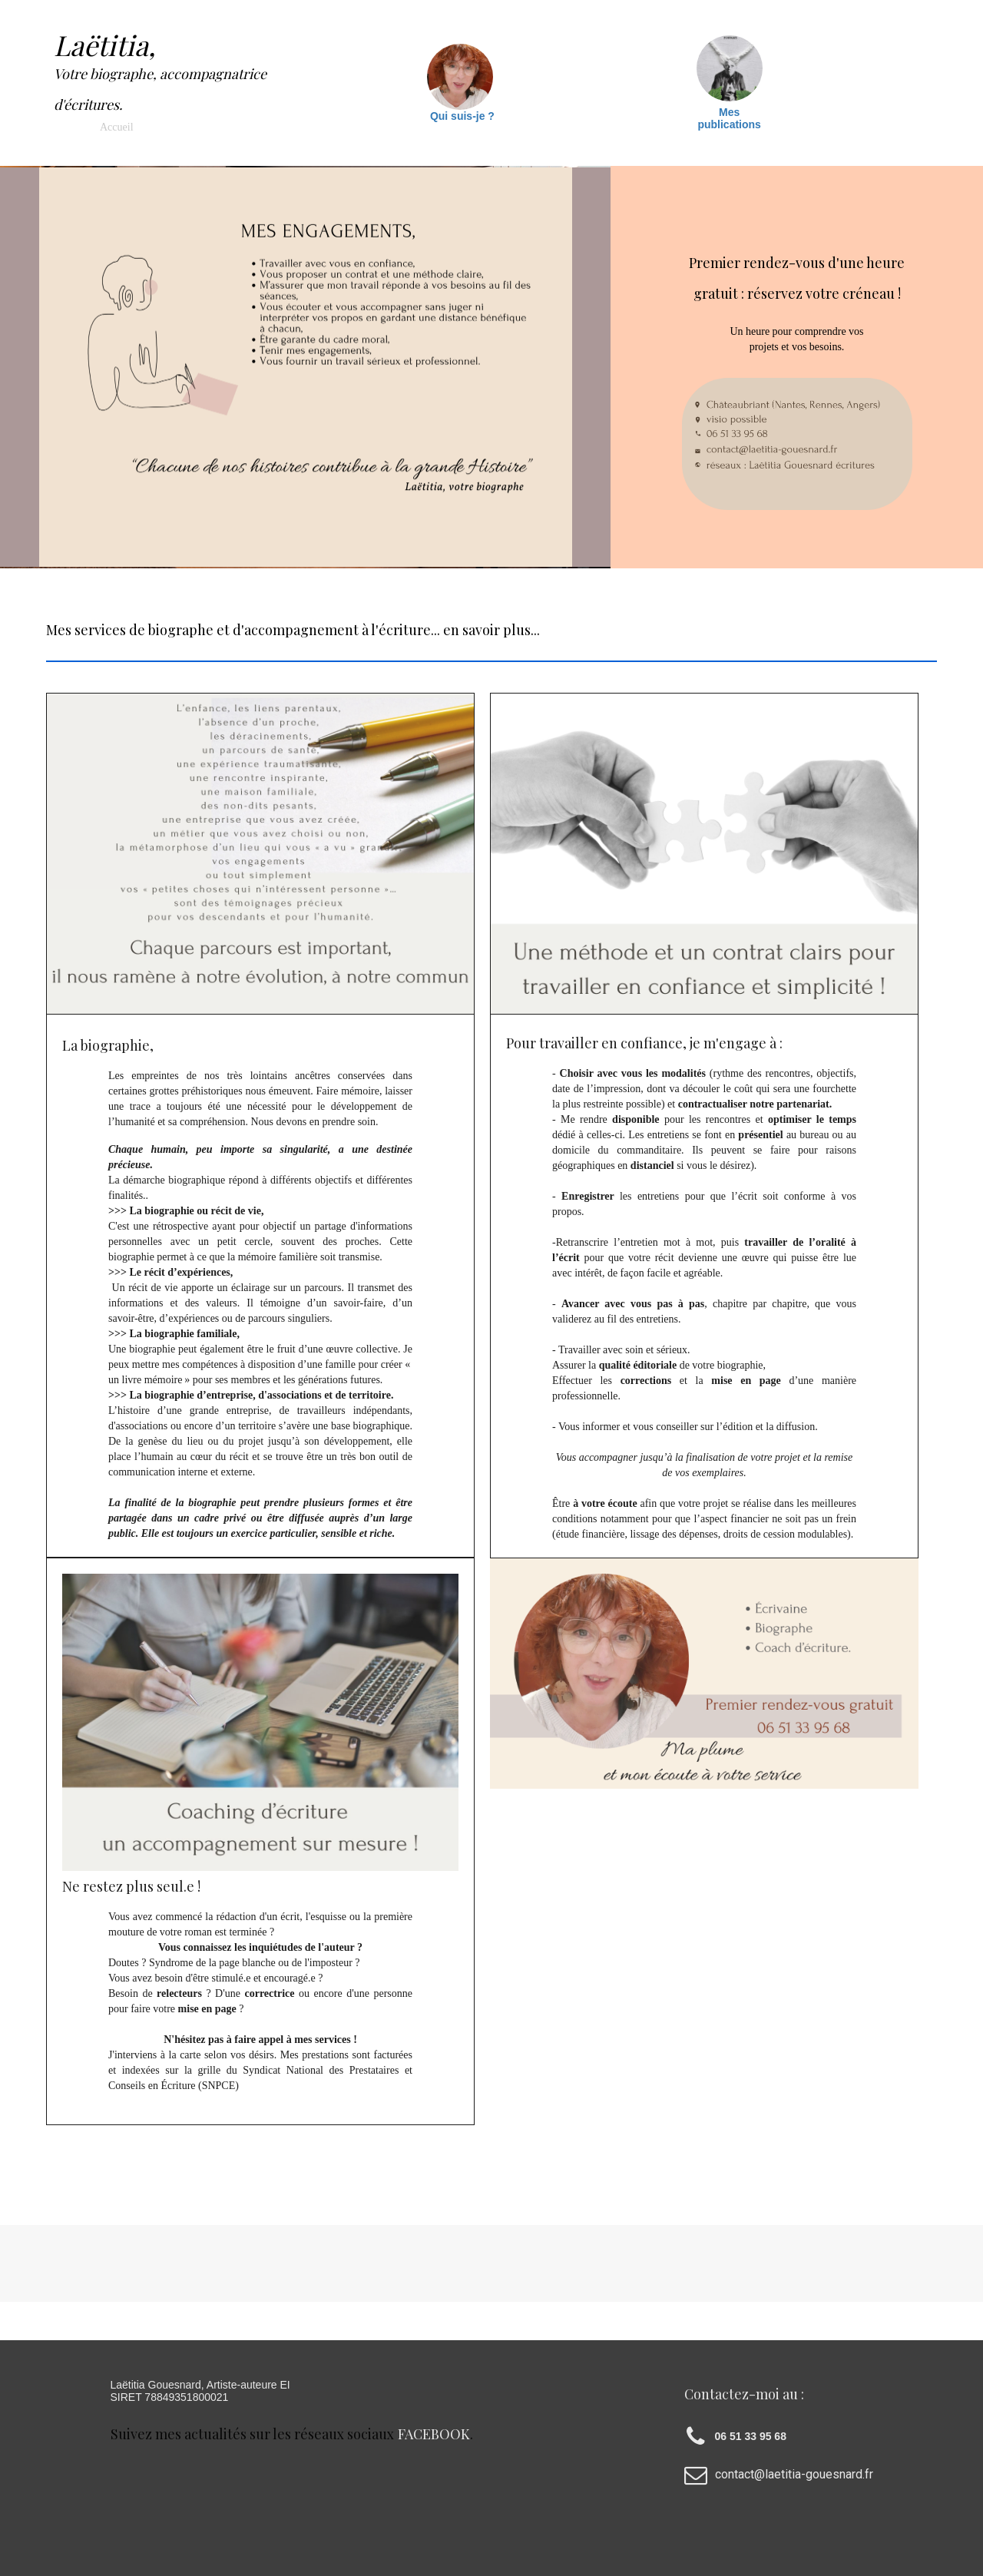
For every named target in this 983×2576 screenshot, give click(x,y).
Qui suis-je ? (462, 116)
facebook (434, 2434)
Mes (729, 112)
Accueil (117, 127)
